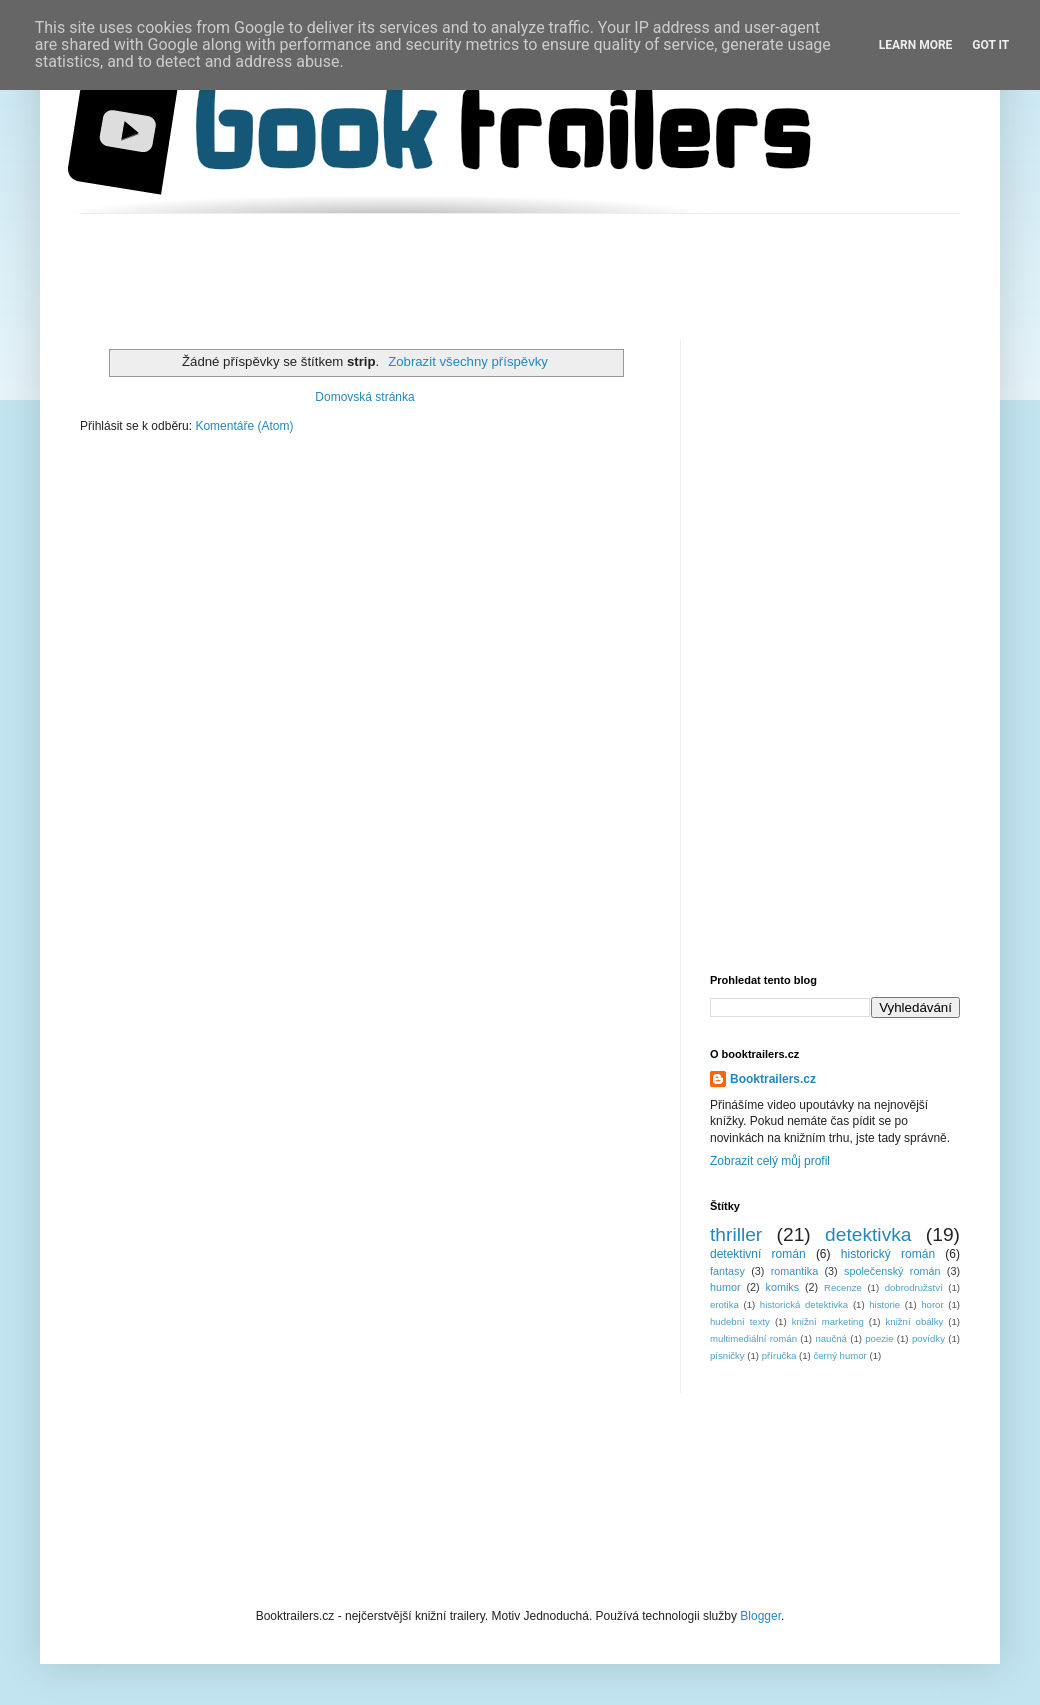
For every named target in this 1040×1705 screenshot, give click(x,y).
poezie (879, 1338)
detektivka (868, 1234)
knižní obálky (915, 1321)
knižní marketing (828, 1321)
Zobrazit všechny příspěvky (468, 361)
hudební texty (740, 1321)
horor (932, 1304)
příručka (779, 1355)
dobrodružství (914, 1287)
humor (725, 1287)
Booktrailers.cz (773, 1079)
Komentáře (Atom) (244, 426)
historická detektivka (804, 1304)
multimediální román (753, 1338)
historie (884, 1304)
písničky (727, 1355)
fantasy (727, 1271)
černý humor (839, 1355)
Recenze (843, 1287)
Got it (990, 45)
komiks (783, 1287)
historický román (888, 1254)
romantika (794, 1271)
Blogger (760, 1616)
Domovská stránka (364, 397)
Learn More (916, 45)
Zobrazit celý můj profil (770, 1161)
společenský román (892, 1271)
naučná (830, 1338)
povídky (928, 1338)
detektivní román (758, 1254)
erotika (724, 1304)
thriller (736, 1234)
